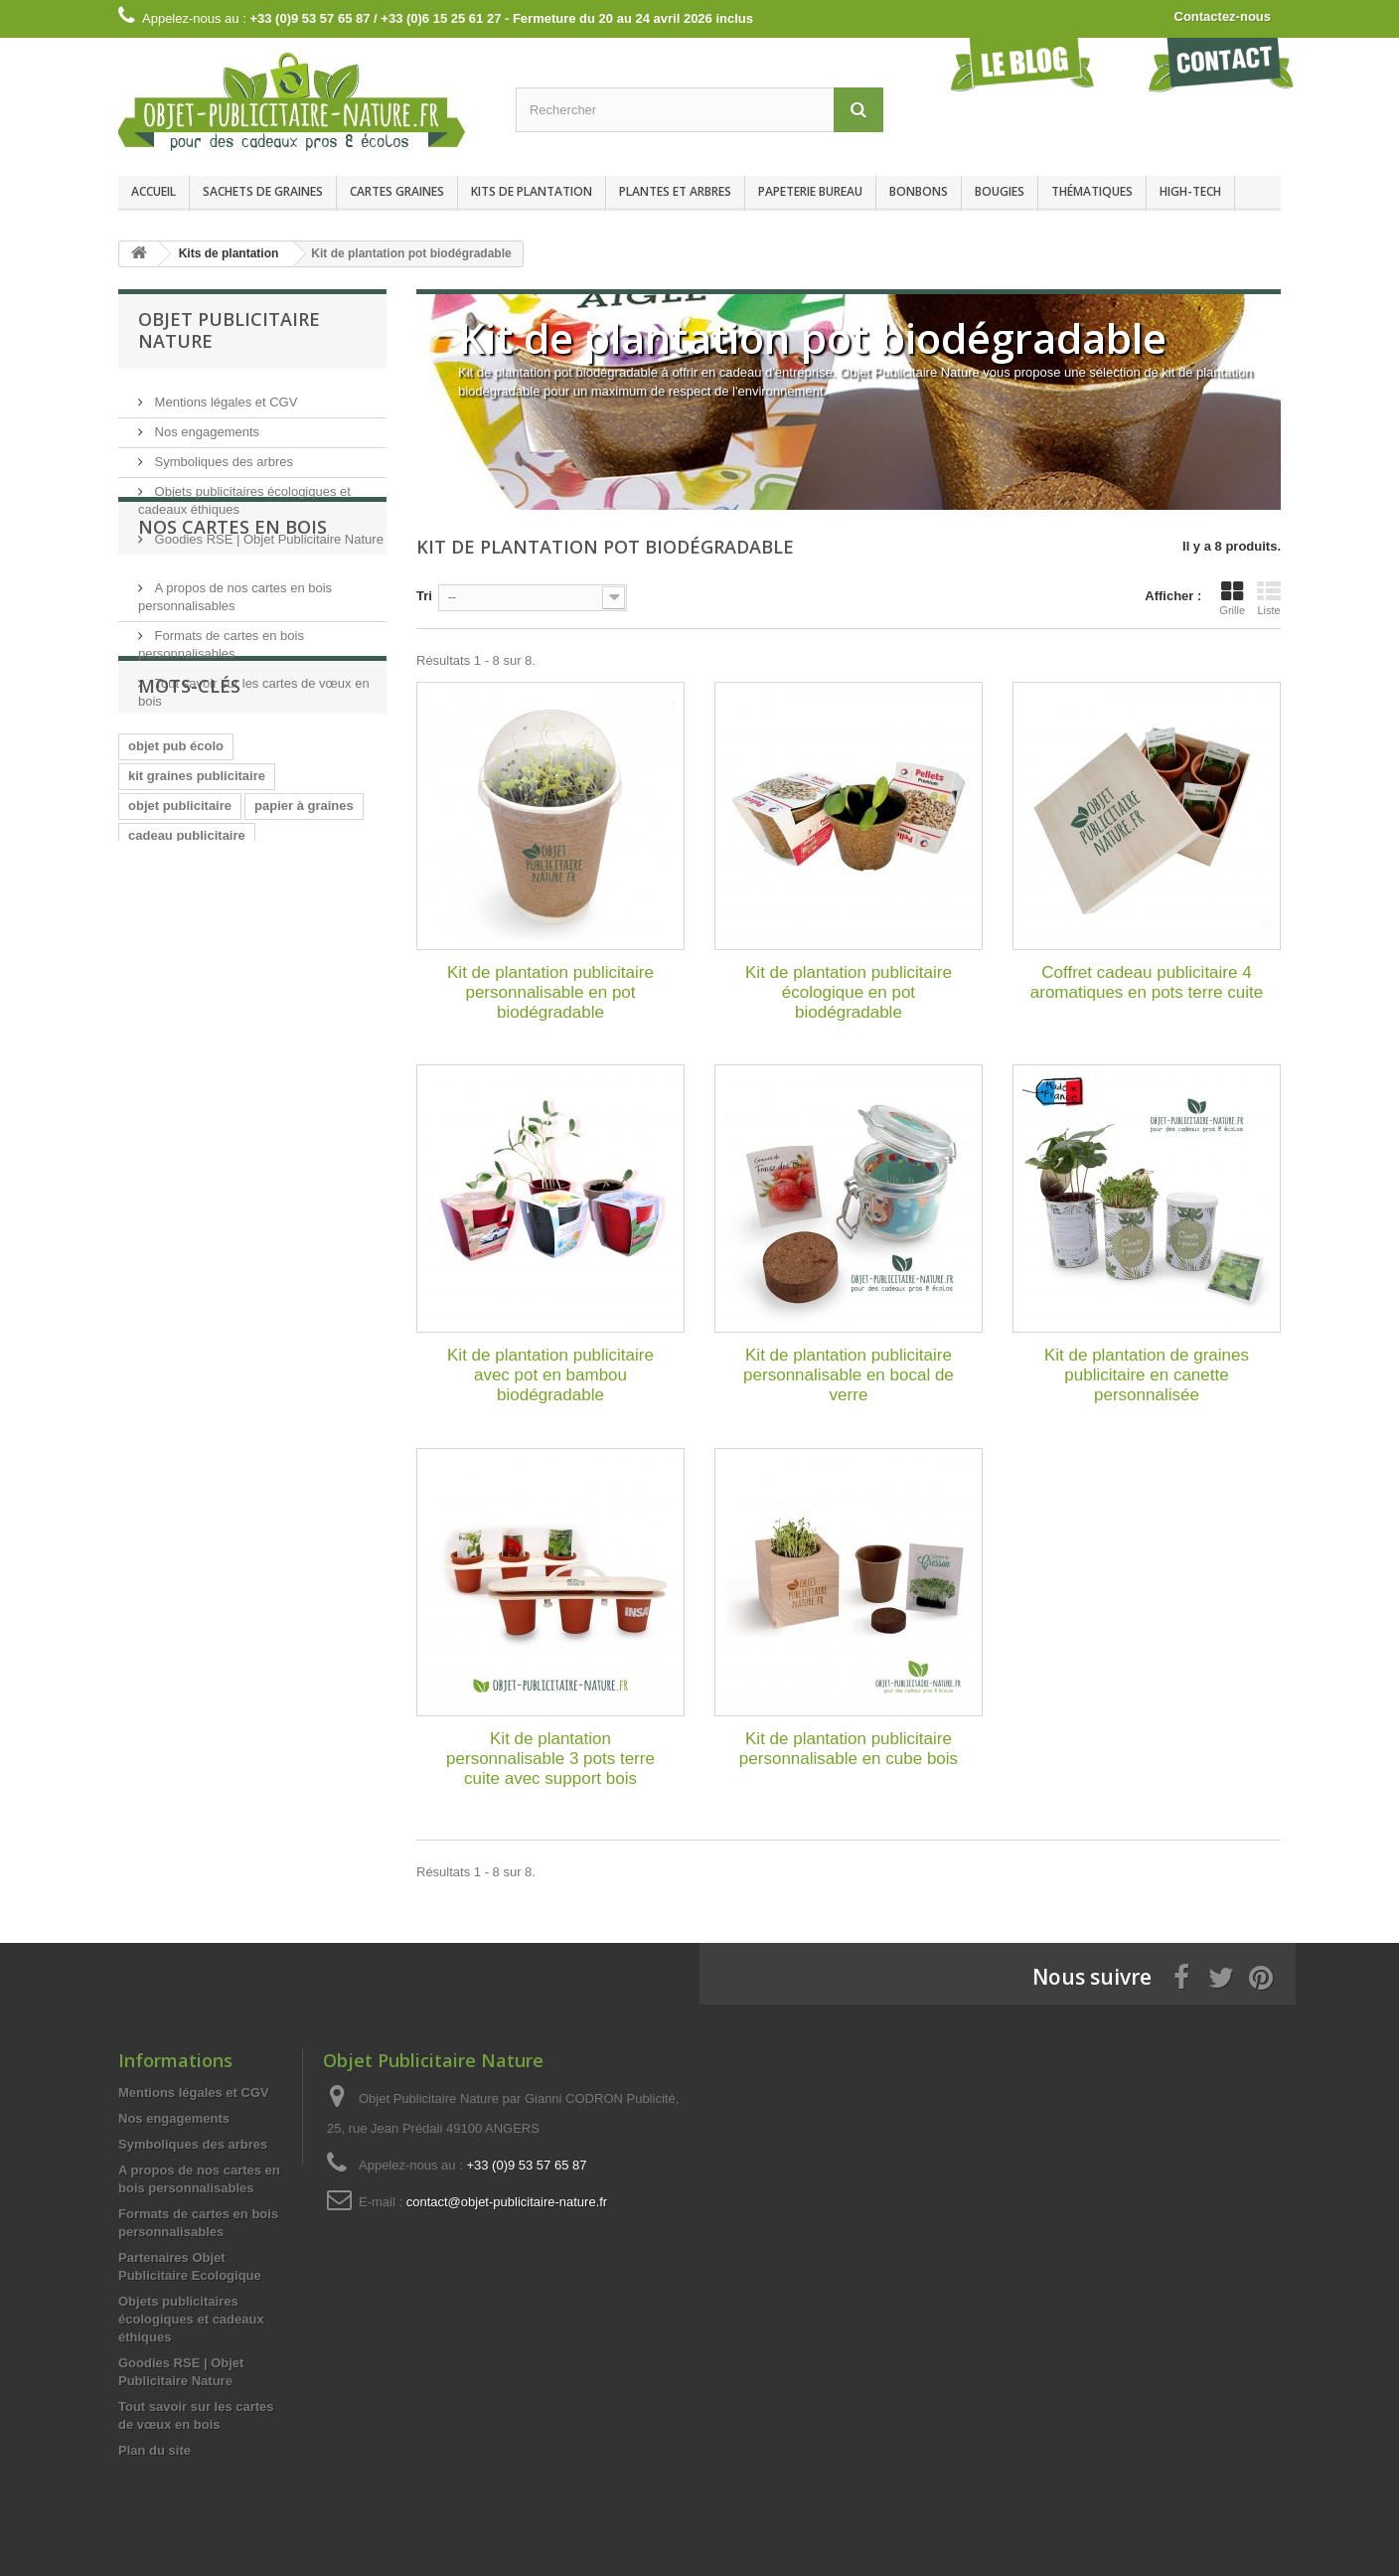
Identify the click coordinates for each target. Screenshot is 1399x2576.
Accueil (153, 191)
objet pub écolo (176, 907)
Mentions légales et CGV (224, 394)
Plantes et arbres (675, 191)
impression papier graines (208, 1146)
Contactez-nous (1223, 16)
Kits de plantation (531, 191)
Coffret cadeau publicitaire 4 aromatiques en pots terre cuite (1146, 982)
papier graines (172, 1086)
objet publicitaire (180, 967)
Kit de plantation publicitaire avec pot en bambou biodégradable (550, 1375)
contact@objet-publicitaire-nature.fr (507, 2201)
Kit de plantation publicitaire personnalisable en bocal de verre (848, 1375)
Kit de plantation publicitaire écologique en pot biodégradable (848, 992)
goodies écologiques (192, 1027)
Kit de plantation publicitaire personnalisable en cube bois (848, 1748)
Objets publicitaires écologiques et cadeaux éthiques (191, 2319)
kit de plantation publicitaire (214, 1056)
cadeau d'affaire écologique (213, 1116)
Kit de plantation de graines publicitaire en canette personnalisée (1146, 1375)
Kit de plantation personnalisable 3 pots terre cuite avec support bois (550, 1758)
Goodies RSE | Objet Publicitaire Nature (267, 531)
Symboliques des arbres (222, 453)
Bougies (999, 191)
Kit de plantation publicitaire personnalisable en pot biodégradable (550, 992)
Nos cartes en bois (232, 606)
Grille (1232, 598)
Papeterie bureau (810, 191)
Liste (1269, 598)
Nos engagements (205, 423)
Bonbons (918, 191)
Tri (424, 595)
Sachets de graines (263, 191)
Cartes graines (397, 191)
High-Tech (1190, 191)
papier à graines (304, 967)
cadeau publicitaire (186, 997)
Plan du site (154, 2450)
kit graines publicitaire (196, 937)
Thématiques (1092, 191)
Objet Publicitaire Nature (229, 330)
